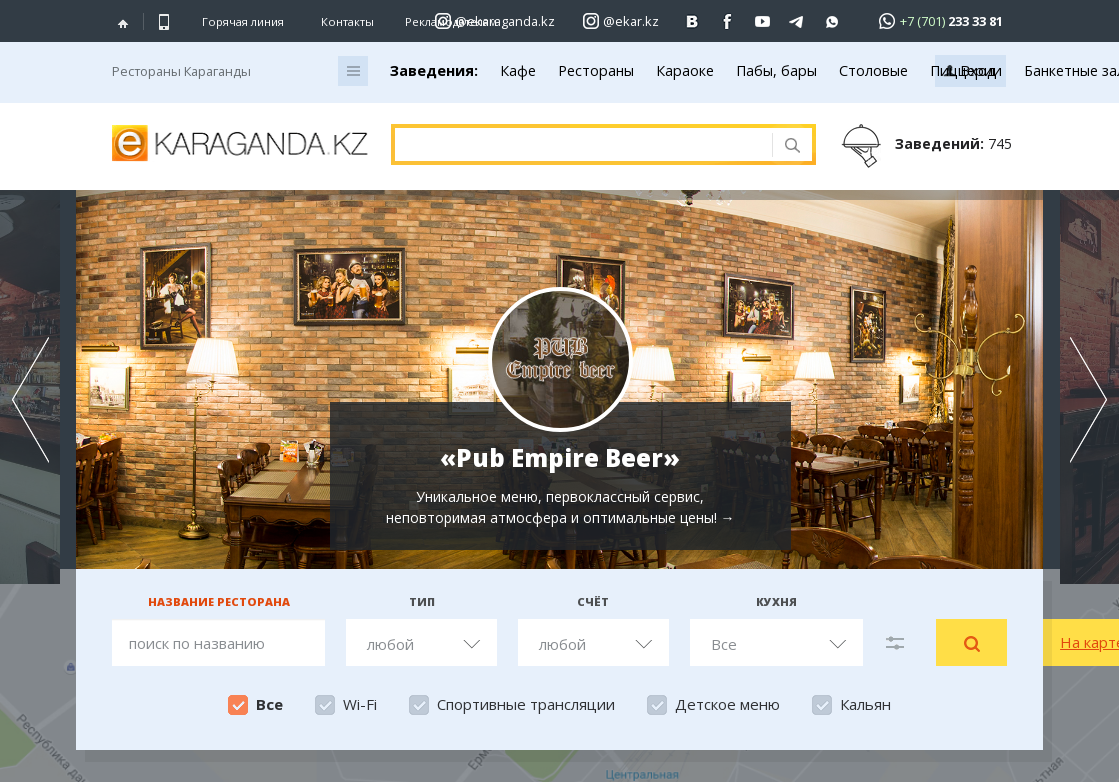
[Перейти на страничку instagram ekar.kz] (621, 21)
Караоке (685, 70)
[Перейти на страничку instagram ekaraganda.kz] (495, 21)
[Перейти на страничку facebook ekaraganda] (727, 21)
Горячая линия (243, 22)
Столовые (873, 70)
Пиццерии (966, 70)
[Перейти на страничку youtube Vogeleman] (762, 21)
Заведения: (434, 70)
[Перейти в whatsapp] (934, 20)
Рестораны (596, 70)
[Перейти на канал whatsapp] (832, 21)
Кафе (518, 70)
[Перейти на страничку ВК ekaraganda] (692, 21)
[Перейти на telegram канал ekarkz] (797, 21)
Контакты (347, 21)
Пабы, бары (776, 70)
